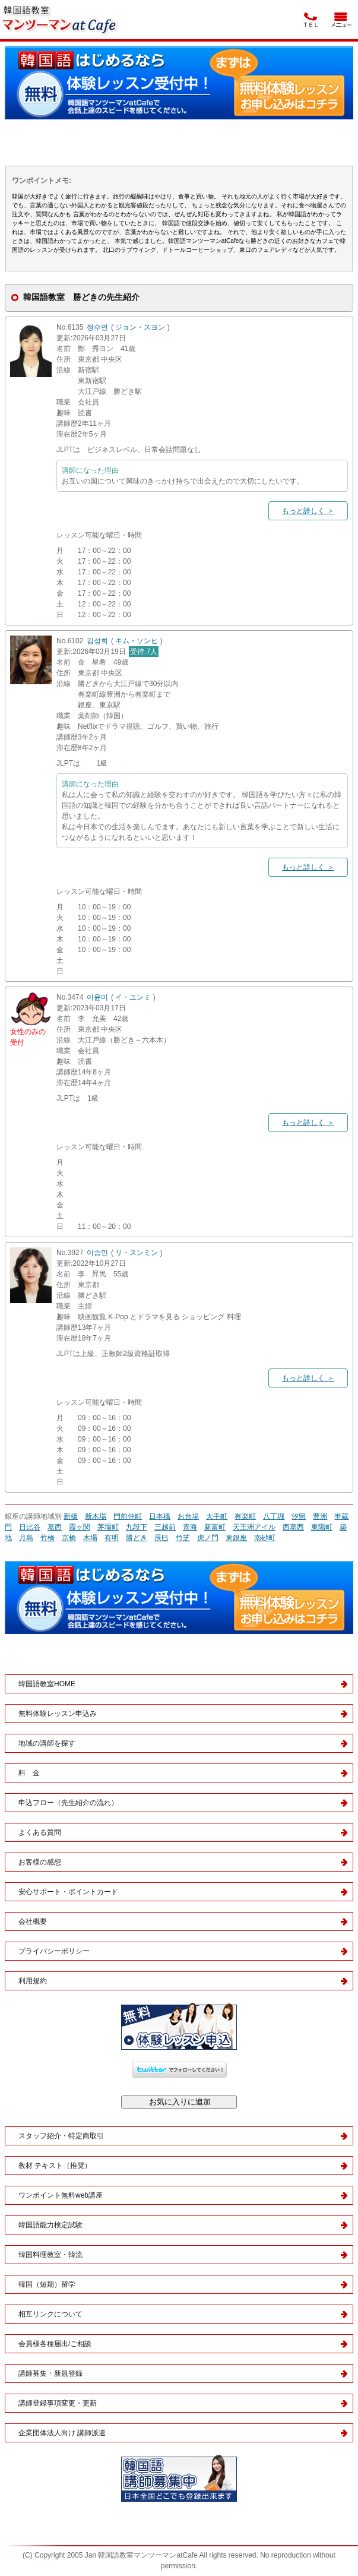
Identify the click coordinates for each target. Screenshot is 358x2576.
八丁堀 (273, 1516)
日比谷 (29, 1527)
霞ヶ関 (79, 1527)
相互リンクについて (50, 2314)
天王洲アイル (254, 1527)
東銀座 (236, 1538)
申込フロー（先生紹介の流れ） (68, 1803)
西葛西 (293, 1527)
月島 (26, 1538)
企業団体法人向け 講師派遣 (62, 2433)
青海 (190, 1527)
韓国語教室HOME (46, 1684)
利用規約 (32, 1981)
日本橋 (159, 1516)
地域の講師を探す (46, 1743)
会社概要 (32, 1921)
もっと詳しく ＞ (308, 511)
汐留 (299, 1516)
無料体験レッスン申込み (57, 1713)
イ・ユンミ (133, 997)
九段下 (136, 1527)
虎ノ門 (207, 1538)
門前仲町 (127, 1516)
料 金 (29, 1773)
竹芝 (183, 1538)
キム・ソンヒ (136, 641)
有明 (111, 1538)
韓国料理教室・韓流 (50, 2255)
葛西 (54, 1527)
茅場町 (108, 1527)
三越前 (165, 1527)
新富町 (215, 1527)
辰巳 (161, 1538)
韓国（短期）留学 (46, 2284)
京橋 (69, 1538)
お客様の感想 (39, 1862)
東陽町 (321, 1527)
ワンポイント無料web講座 (60, 2195)
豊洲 (320, 1516)
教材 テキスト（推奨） (54, 2165)
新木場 (95, 1516)
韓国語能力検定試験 (50, 2225)
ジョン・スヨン (140, 327)
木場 (90, 1538)
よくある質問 (39, 1832)
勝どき (136, 1538)
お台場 (188, 1516)
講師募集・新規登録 (50, 2373)
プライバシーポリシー (54, 1951)
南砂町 (264, 1538)
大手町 (216, 1516)
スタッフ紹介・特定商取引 (61, 2136)
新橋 (71, 1516)
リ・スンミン (136, 1253)
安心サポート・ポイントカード (68, 1892)
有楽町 (245, 1516)
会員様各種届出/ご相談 (54, 2344)
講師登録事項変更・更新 (57, 2403)
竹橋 (47, 1538)
